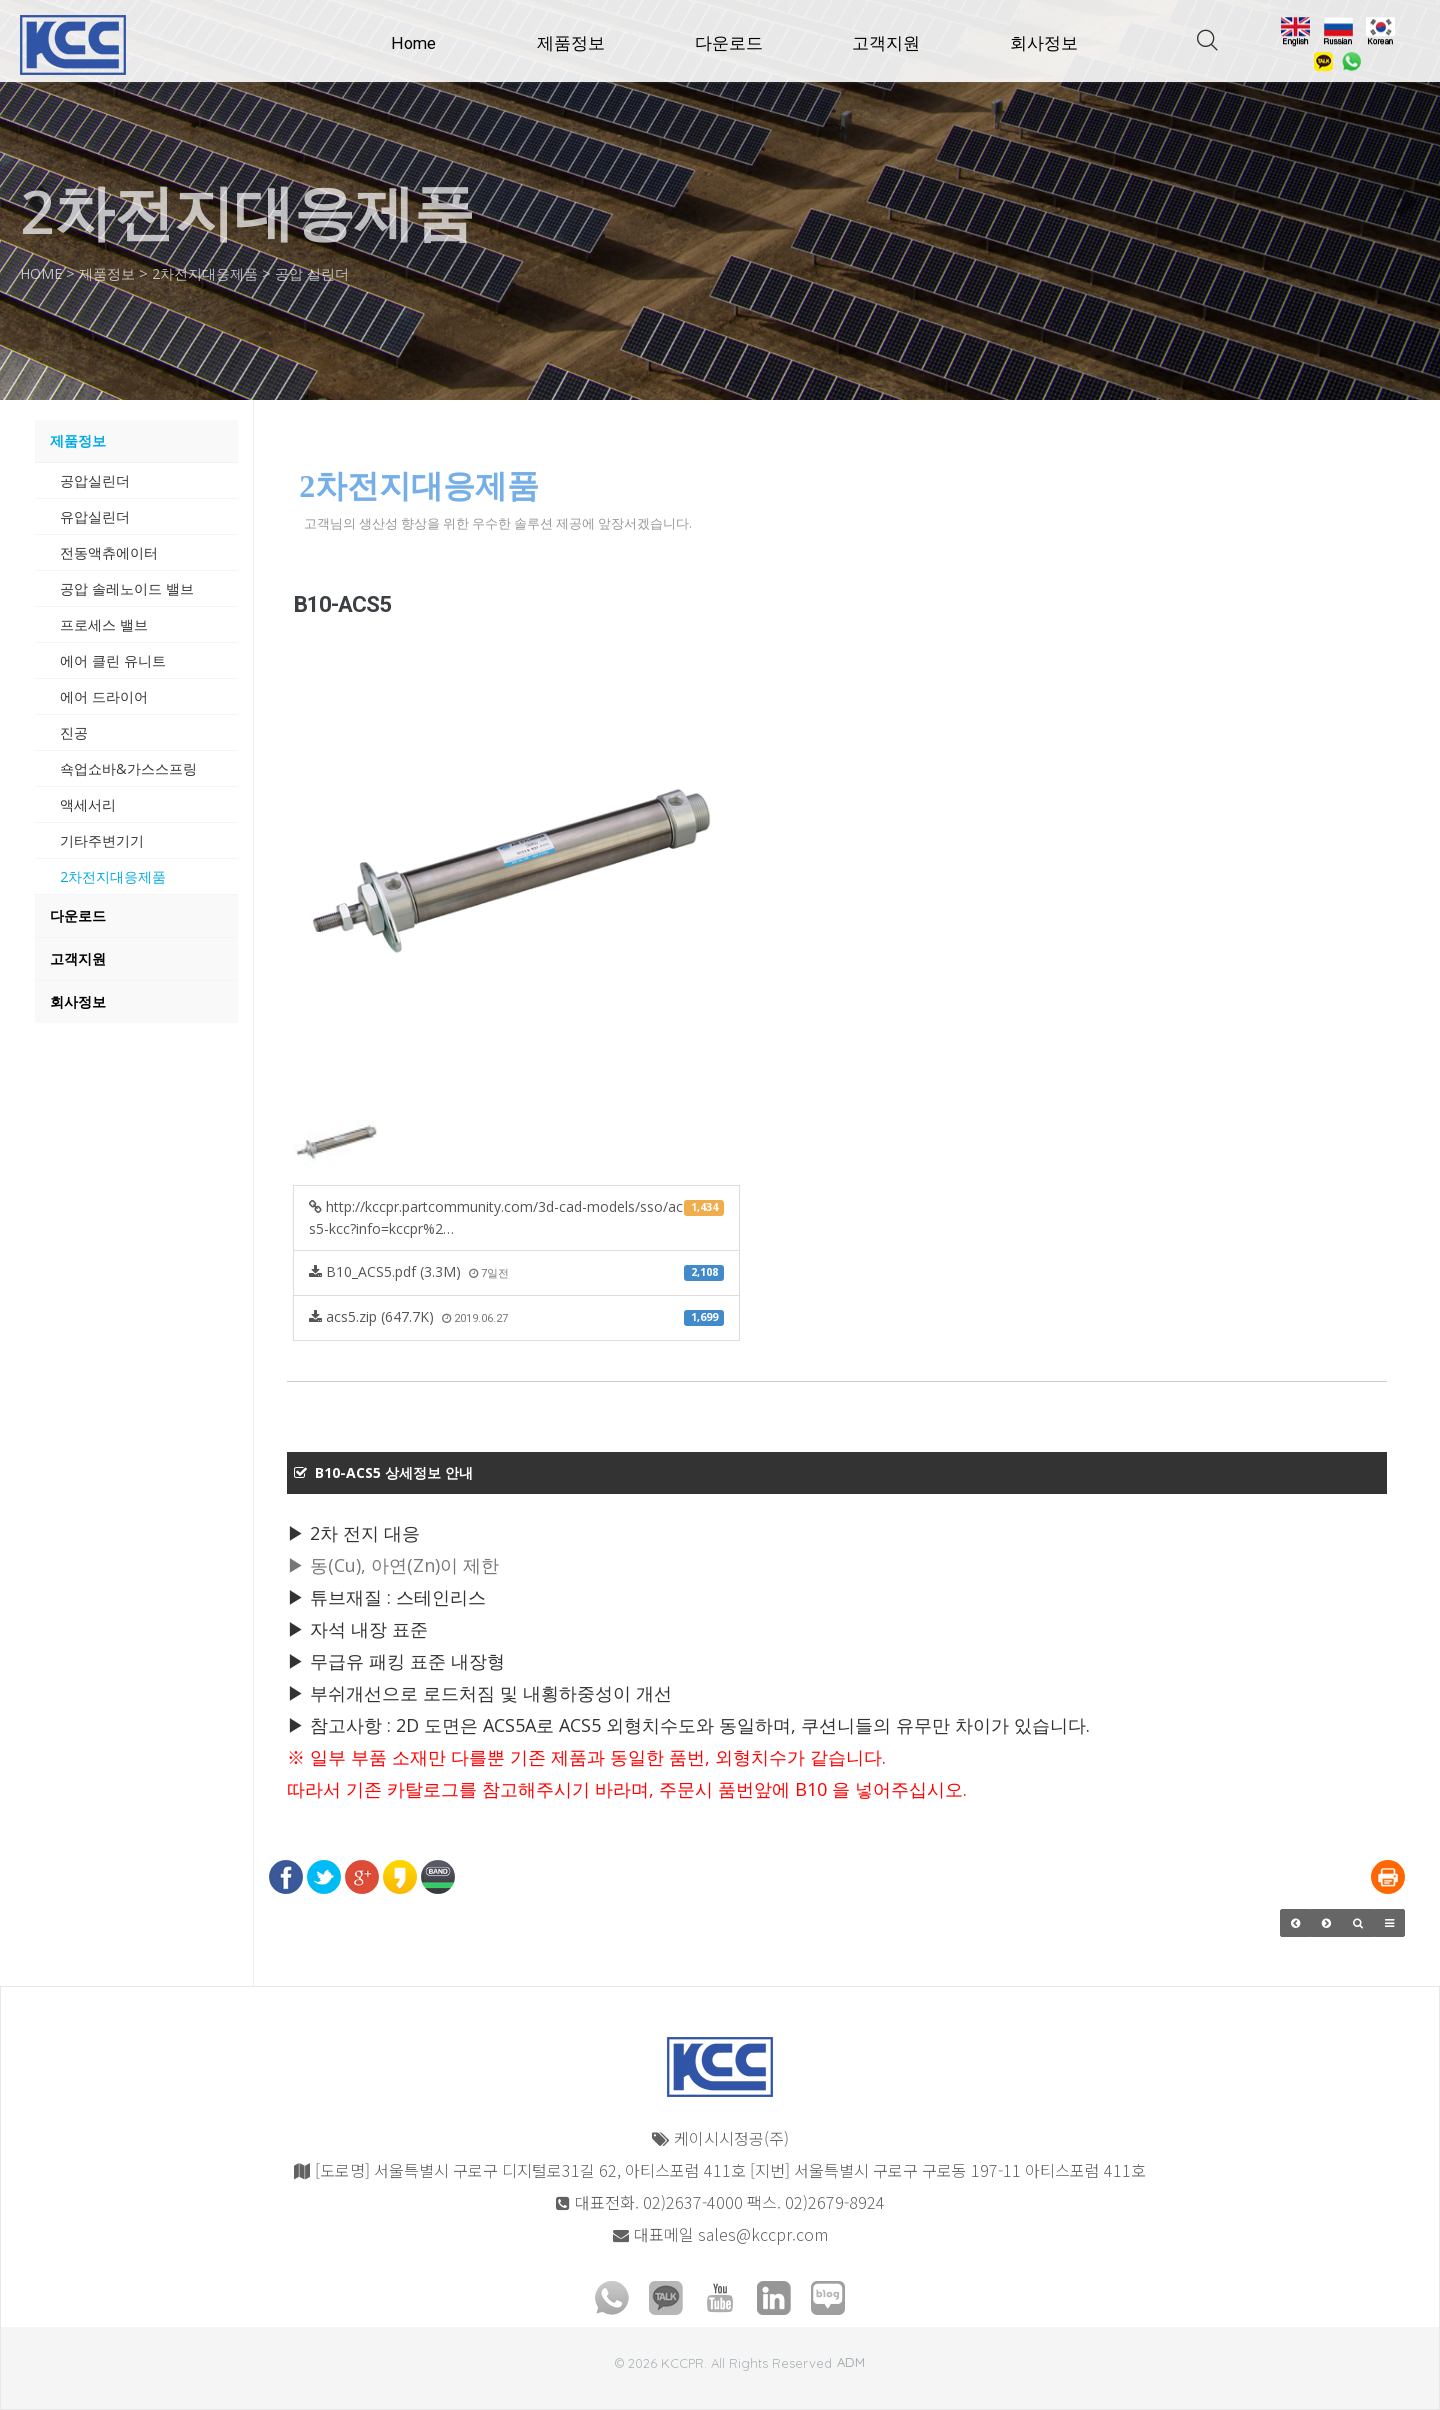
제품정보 (571, 43)
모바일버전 (36, 2354)
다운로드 (729, 43)
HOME (43, 273)
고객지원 (886, 43)
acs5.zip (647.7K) (516, 1316)
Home (413, 43)
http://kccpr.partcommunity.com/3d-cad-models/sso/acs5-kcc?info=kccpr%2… (516, 1217)
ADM (851, 2363)
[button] (1295, 1923)
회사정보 (1044, 43)
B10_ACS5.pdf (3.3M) (516, 1271)
